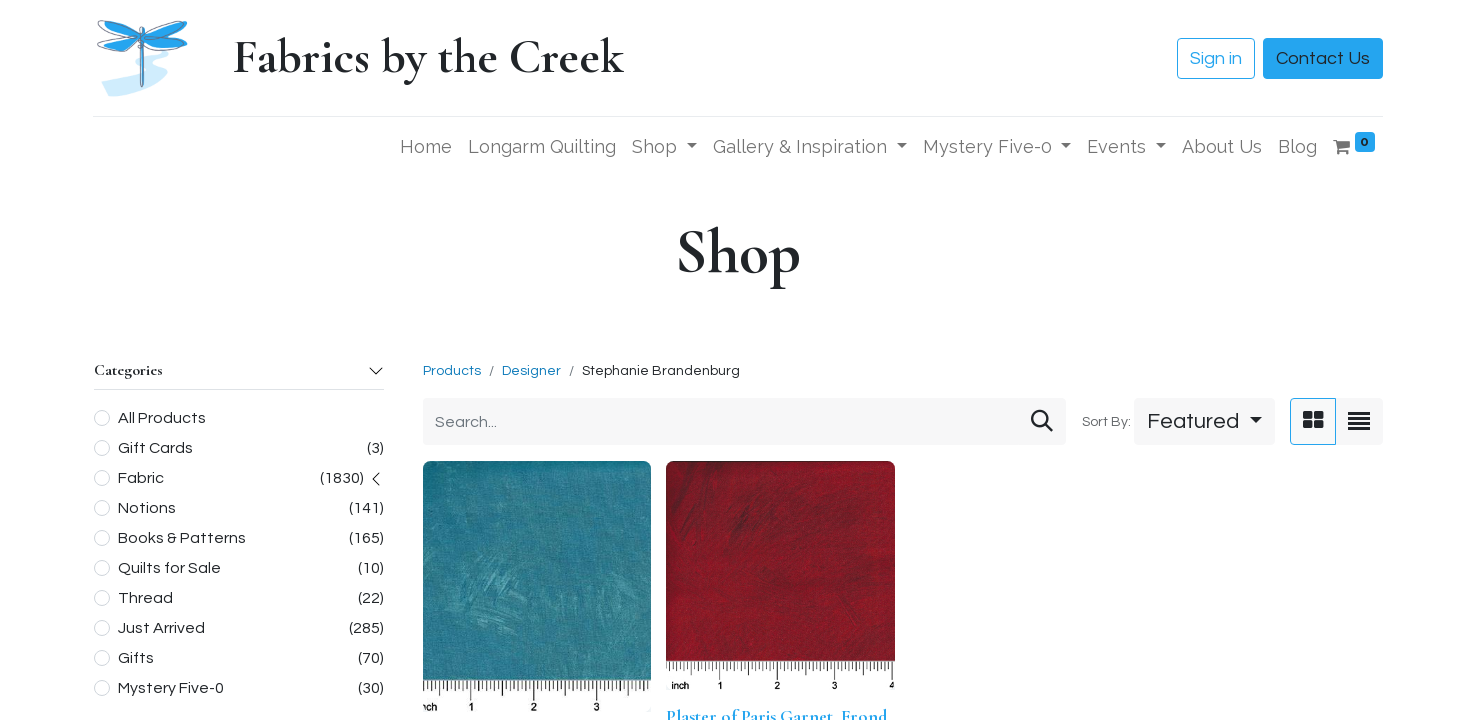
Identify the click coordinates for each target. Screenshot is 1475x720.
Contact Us (1323, 58)
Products (452, 371)
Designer (531, 371)
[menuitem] (426, 146)
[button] (1204, 421)
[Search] (1042, 421)
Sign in (1216, 58)
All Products (162, 418)
